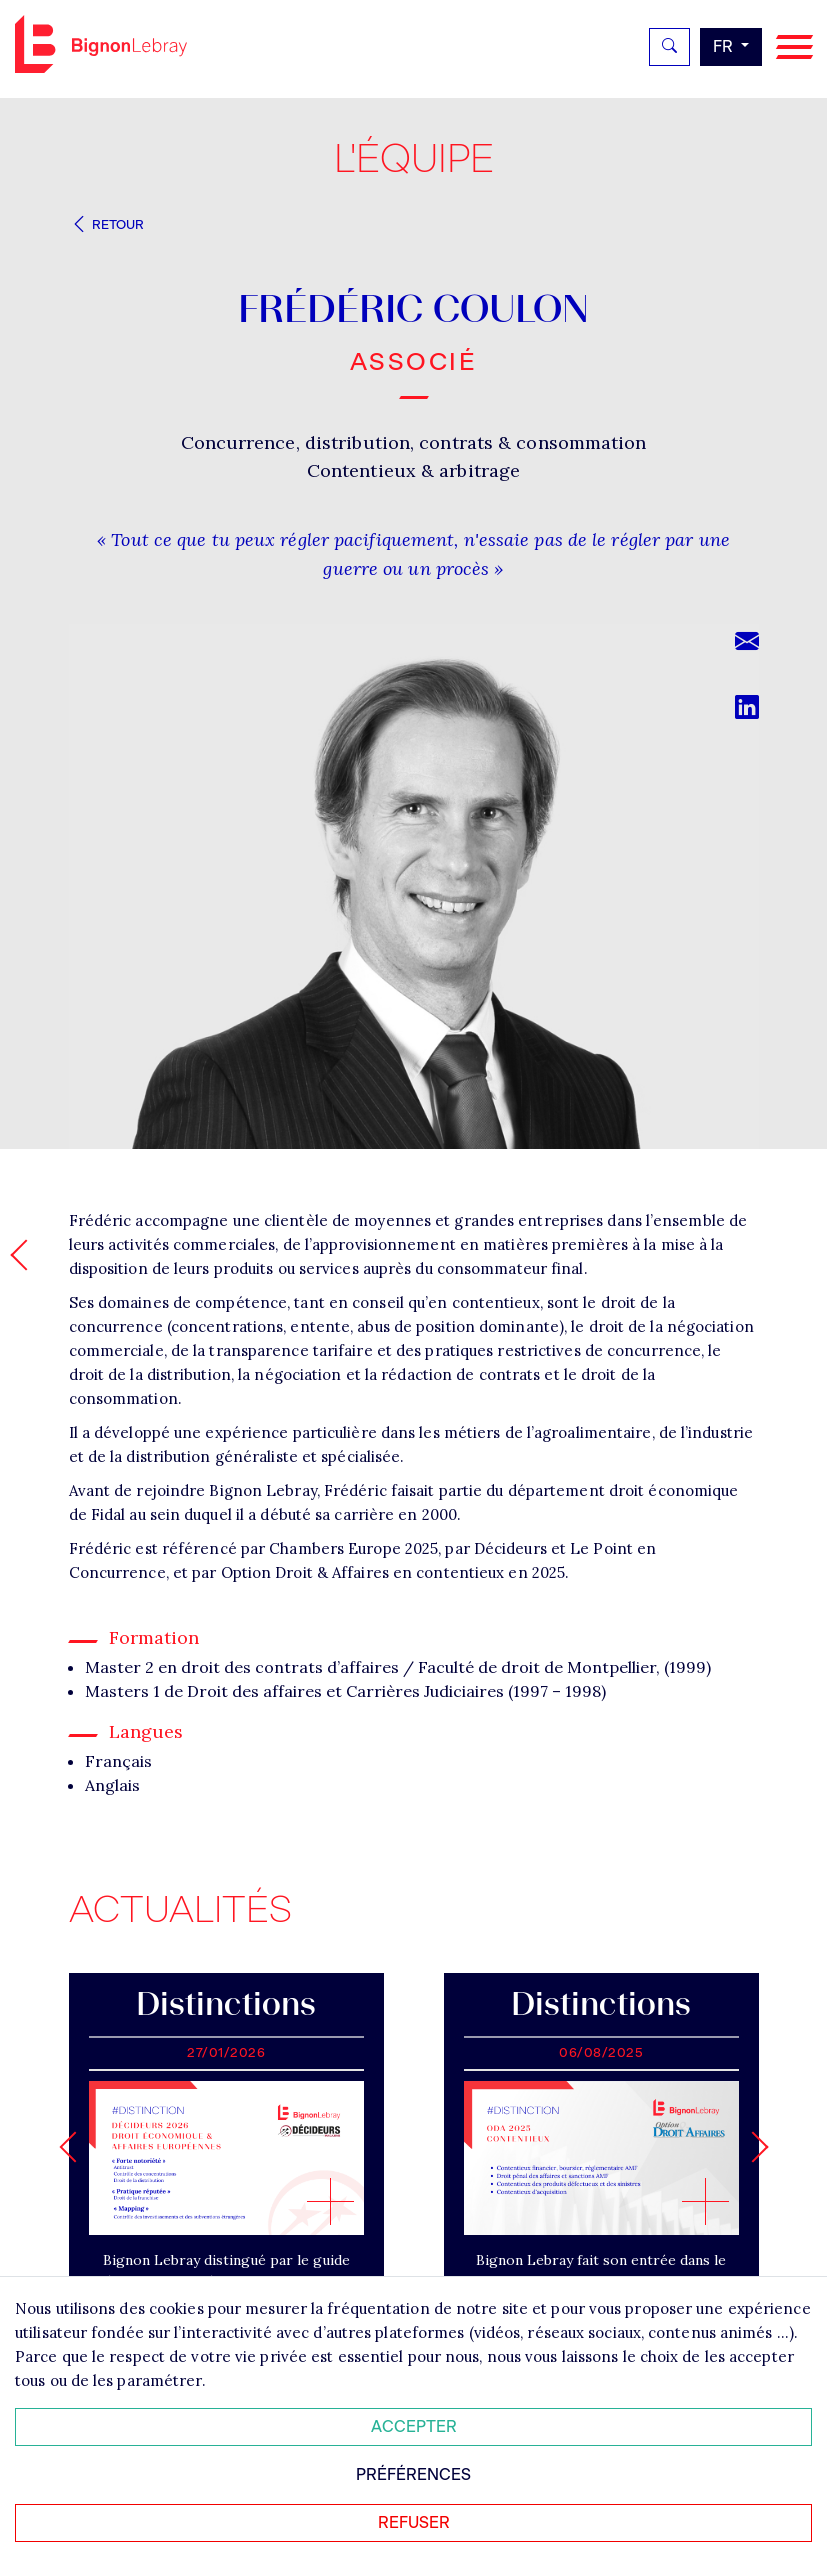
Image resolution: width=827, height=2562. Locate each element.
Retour (107, 224)
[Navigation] (794, 47)
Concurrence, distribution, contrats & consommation (414, 442)
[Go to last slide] (74, 2146)
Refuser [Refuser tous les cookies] (414, 2522)
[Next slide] (752, 2146)
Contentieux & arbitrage (413, 470)
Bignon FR (101, 44)
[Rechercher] (669, 47)
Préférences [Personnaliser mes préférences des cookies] (413, 2474)
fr (725, 46)
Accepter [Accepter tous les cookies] (414, 2426)
